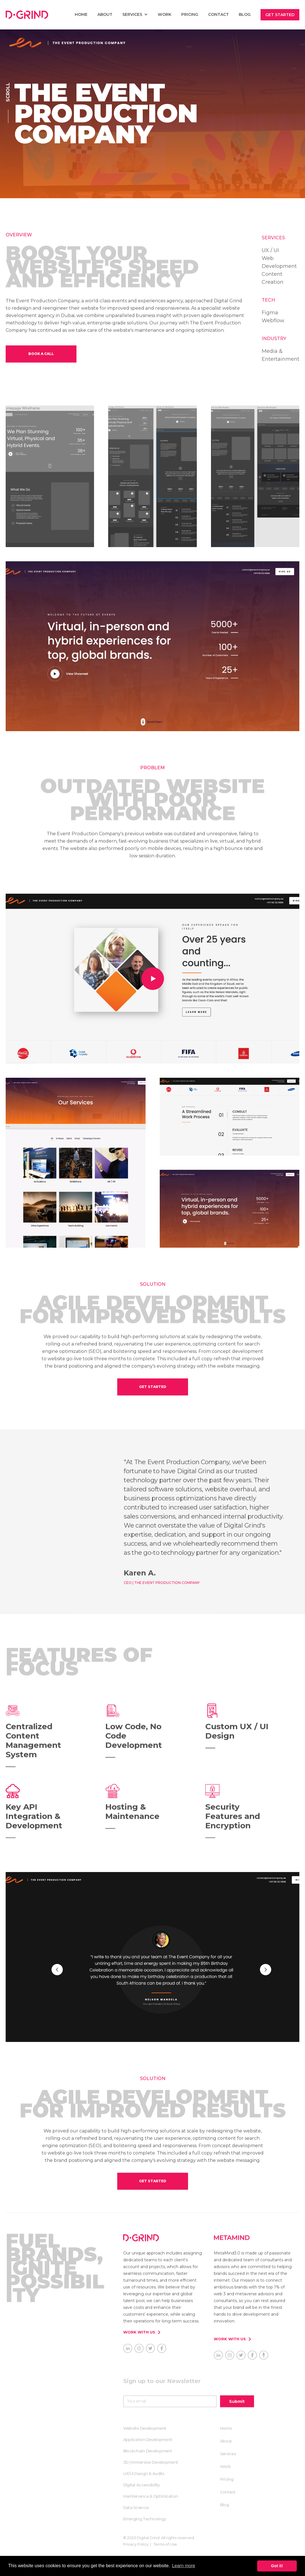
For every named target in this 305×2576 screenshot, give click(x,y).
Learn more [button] (183, 2565)
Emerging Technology (144, 2519)
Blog (245, 14)
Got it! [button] (277, 2566)
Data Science (135, 2508)
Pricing (189, 14)
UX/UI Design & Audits (144, 2474)
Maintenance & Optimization (150, 2496)
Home (226, 2428)
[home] (27, 15)
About (104, 14)
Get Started (280, 14)
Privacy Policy (136, 2544)
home (81, 14)
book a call (41, 354)
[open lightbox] (152, 979)
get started (152, 1387)
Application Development (147, 2440)
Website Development (144, 2428)
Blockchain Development (147, 2451)
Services (228, 2454)
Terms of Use (165, 2544)
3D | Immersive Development (150, 2462)
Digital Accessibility (141, 2485)
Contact (218, 14)
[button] (135, 14)
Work (164, 14)
